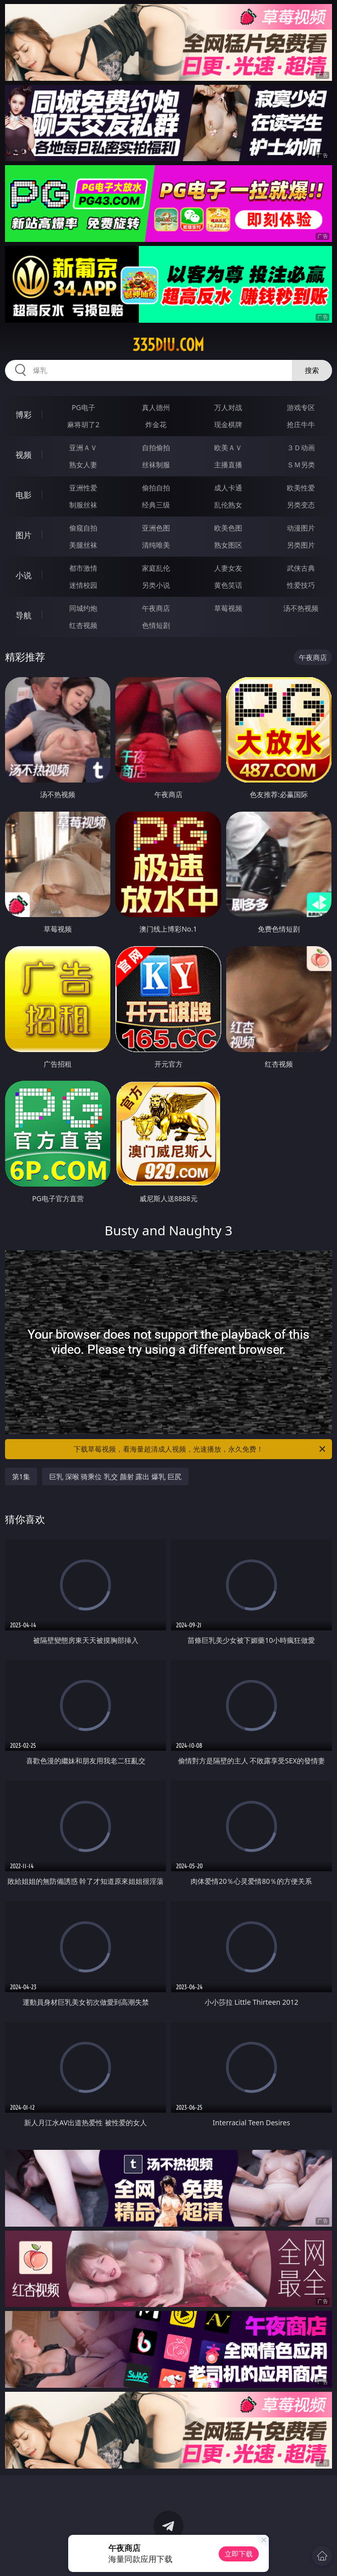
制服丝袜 (83, 504)
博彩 (24, 414)
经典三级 (156, 504)
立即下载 (239, 2553)
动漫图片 (301, 528)
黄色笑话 (228, 585)
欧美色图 (228, 528)
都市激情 (83, 568)
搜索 (312, 370)
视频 (24, 454)
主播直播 (228, 464)
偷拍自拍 (156, 487)
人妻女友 (228, 568)
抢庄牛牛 (301, 424)
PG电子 (83, 407)
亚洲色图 (156, 528)
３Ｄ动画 (301, 447)
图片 (24, 535)
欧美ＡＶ (228, 447)
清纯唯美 (156, 545)
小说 (24, 575)
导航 (24, 615)
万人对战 (228, 407)
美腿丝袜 (83, 545)
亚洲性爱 (83, 487)
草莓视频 (228, 608)
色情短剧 (156, 625)
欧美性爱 (301, 487)
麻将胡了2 (83, 424)
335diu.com (168, 345)
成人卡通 (228, 487)
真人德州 (156, 407)
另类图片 (301, 545)
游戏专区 (301, 407)
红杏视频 (83, 625)
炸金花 (155, 424)
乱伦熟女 (228, 504)
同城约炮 (83, 608)
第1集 (21, 1476)
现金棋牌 (228, 424)
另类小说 (156, 585)
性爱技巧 (301, 585)
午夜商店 (156, 608)
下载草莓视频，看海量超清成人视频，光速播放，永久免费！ (200, 1449)
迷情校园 (83, 585)
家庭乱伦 (156, 568)
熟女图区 (228, 545)
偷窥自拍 (83, 528)
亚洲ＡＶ (83, 447)
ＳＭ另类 (301, 464)
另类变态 (301, 504)
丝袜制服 (156, 464)
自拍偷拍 (156, 447)
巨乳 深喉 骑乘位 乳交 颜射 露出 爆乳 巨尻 (115, 1476)
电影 (24, 494)
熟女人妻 (83, 464)
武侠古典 (301, 568)
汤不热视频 (300, 608)
